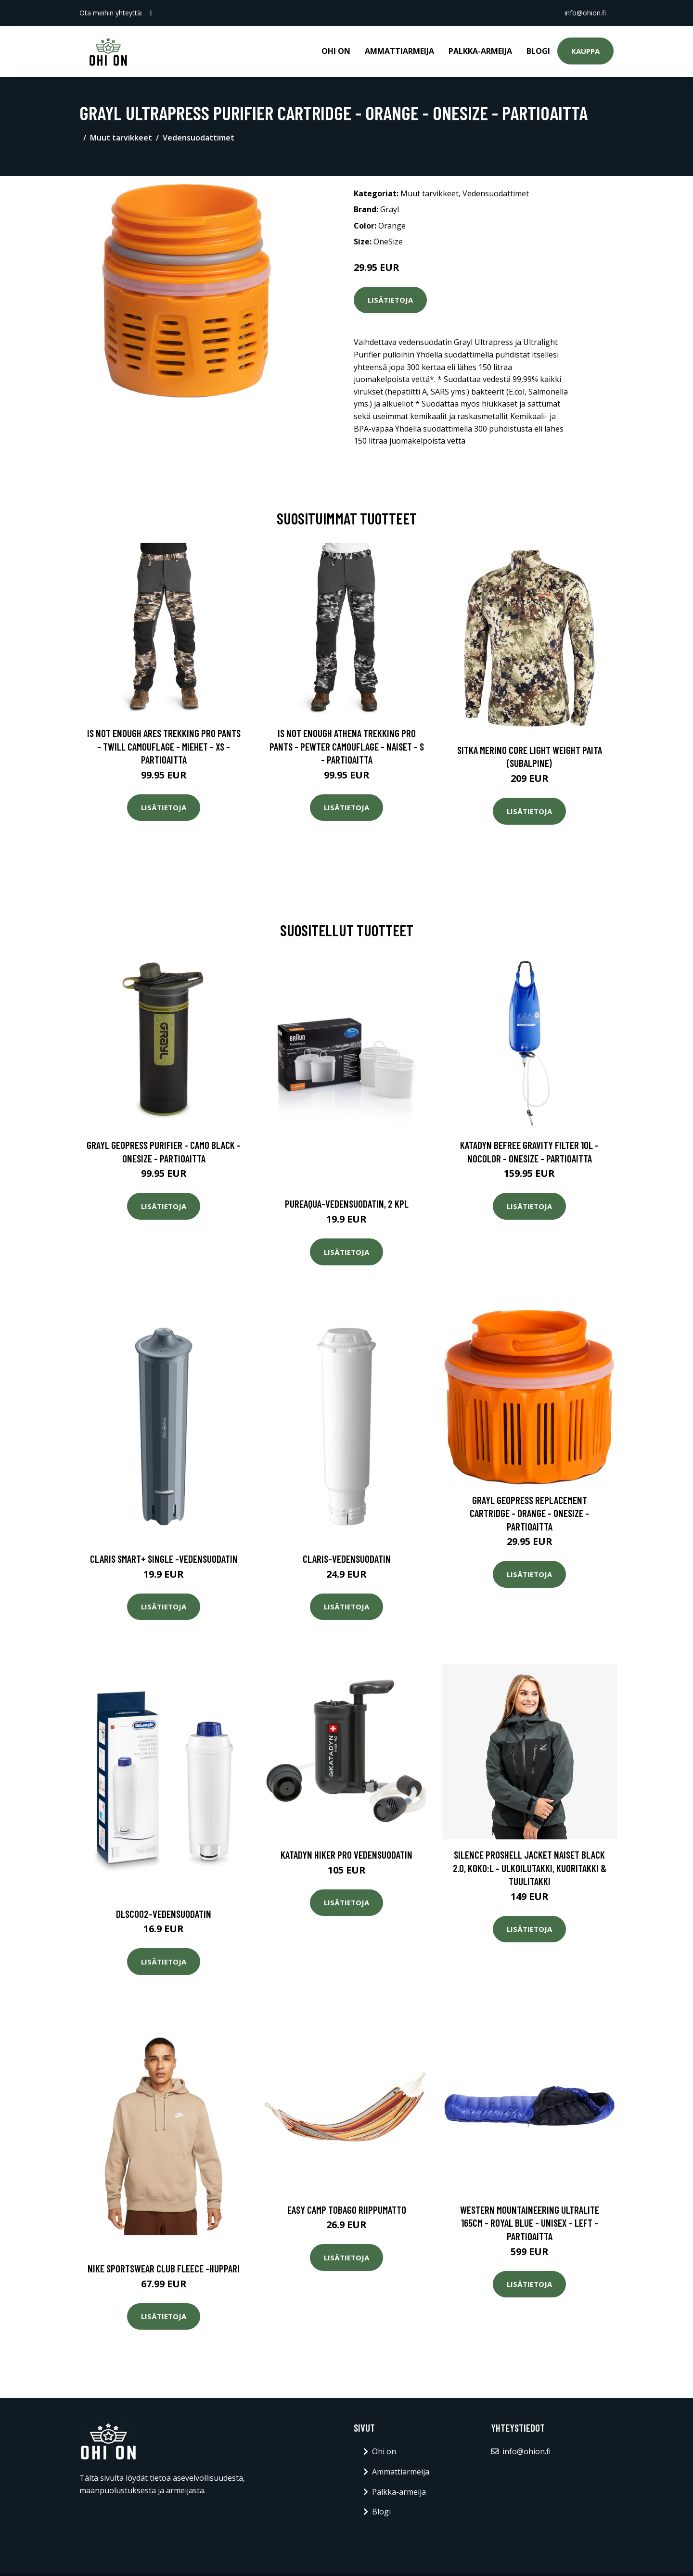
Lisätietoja (390, 300)
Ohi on (335, 51)
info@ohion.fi (585, 12)
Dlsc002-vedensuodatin (163, 1914)
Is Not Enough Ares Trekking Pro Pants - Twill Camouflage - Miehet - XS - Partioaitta (164, 746)
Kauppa (585, 51)
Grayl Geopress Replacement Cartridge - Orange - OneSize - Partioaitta (529, 1513)
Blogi (538, 51)
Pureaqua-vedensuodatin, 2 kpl (347, 1204)
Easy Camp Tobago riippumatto (346, 2210)
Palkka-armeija (480, 51)
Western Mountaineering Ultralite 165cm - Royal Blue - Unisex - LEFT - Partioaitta (529, 2223)
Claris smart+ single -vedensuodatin (164, 1559)
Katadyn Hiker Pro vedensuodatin (346, 1855)
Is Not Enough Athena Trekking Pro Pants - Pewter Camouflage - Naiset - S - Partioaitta (347, 746)
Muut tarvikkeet (121, 137)
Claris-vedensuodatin (347, 1559)
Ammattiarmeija (399, 51)
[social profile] (151, 13)
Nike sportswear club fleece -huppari (164, 2268)
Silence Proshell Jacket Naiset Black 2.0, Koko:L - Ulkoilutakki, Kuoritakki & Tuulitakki (529, 1868)
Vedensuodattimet (198, 137)
